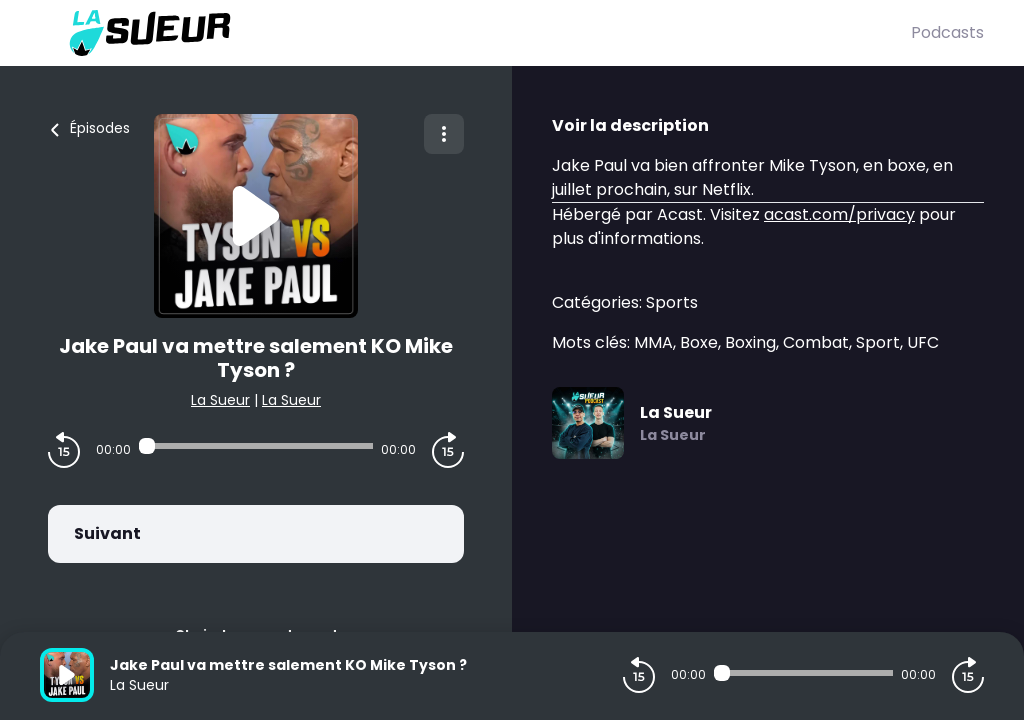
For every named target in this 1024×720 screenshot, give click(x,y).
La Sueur (220, 400)
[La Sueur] (475, 33)
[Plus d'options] (444, 134)
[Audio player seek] (256, 446)
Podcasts (947, 32)
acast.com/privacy (839, 214)
